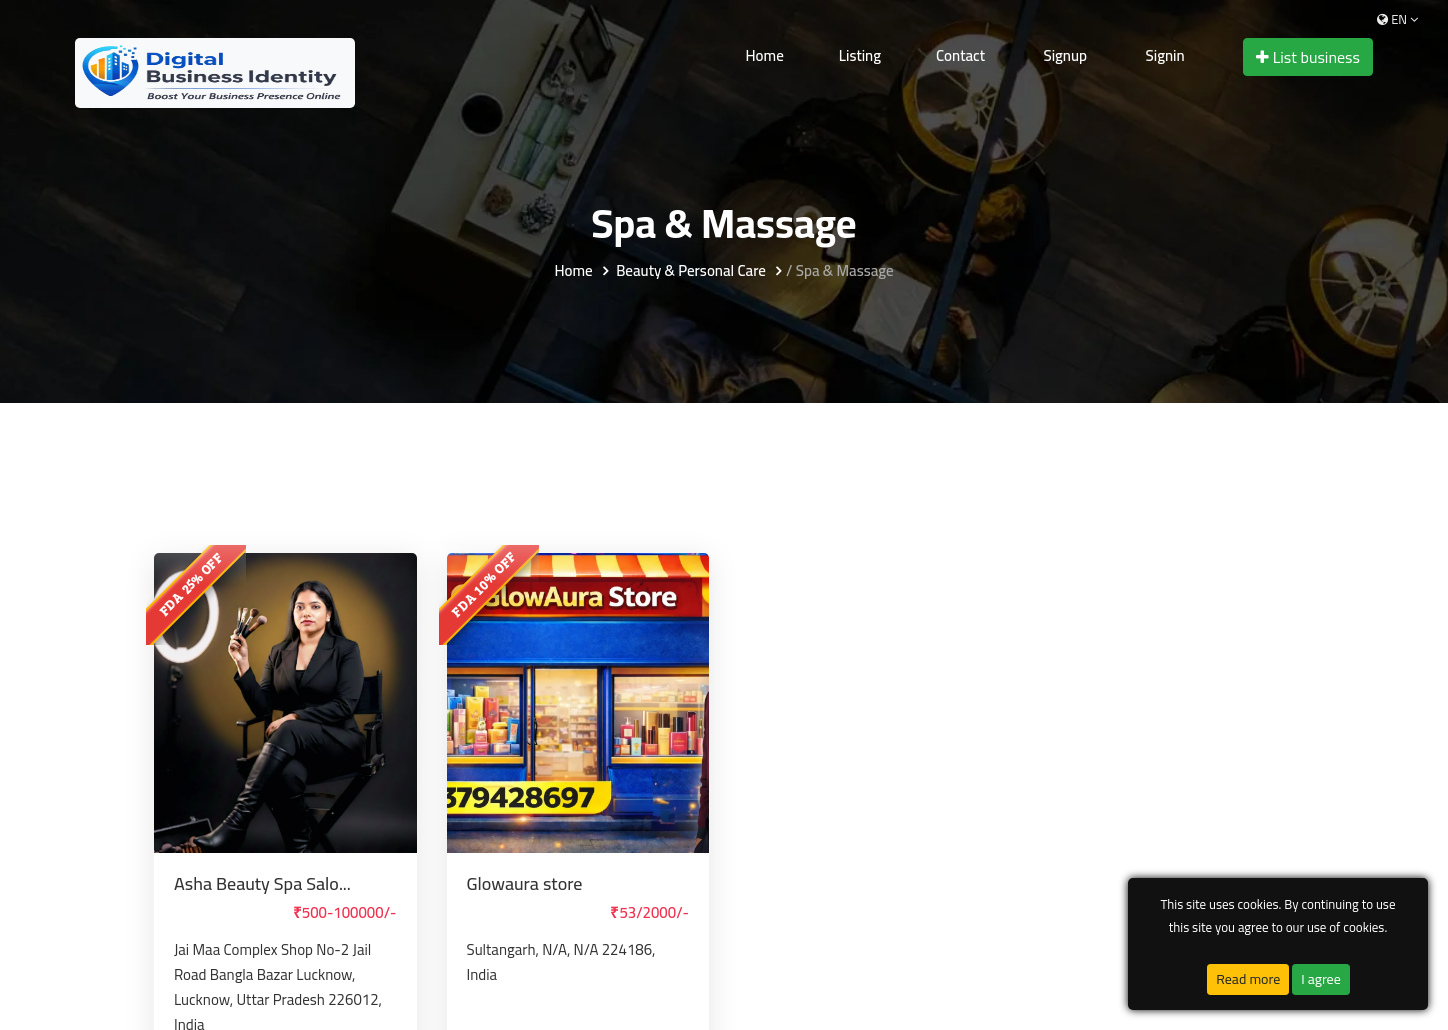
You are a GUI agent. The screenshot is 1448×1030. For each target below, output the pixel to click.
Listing (860, 55)
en (1397, 19)
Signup (1065, 55)
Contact (960, 55)
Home (765, 55)
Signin (1165, 55)
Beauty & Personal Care (691, 271)
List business (1308, 57)
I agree (1321, 979)
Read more (1248, 979)
